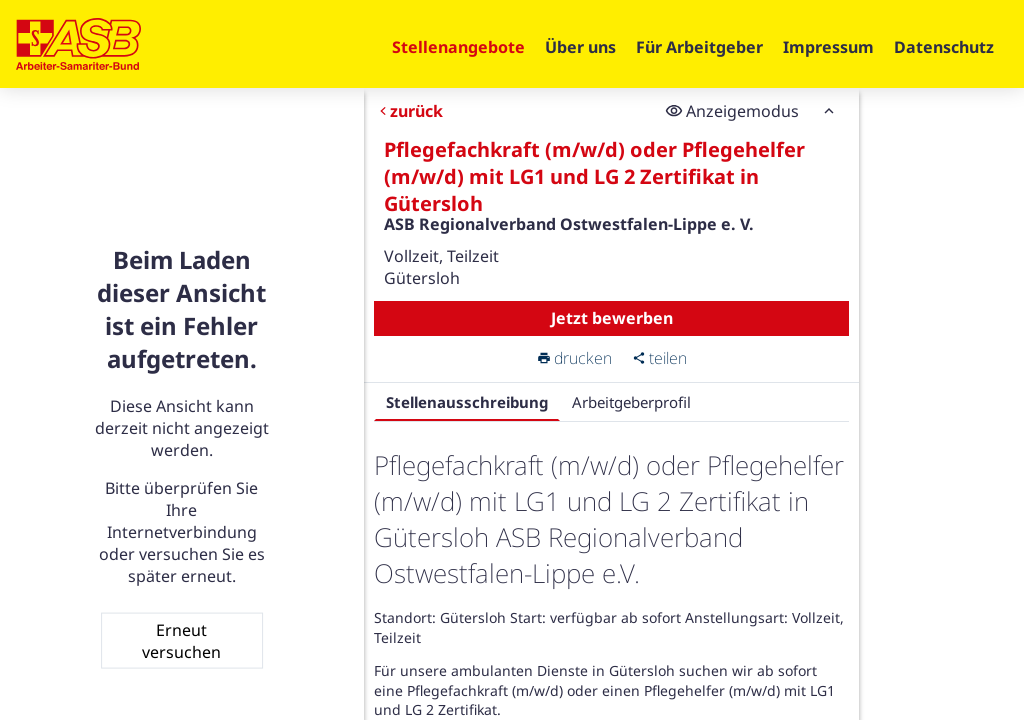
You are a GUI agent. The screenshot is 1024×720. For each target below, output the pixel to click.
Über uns (580, 47)
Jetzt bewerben (611, 318)
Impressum (828, 47)
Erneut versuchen (181, 640)
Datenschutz (944, 47)
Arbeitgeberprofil (630, 402)
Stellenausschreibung (466, 402)
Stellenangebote (458, 47)
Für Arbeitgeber (699, 47)
